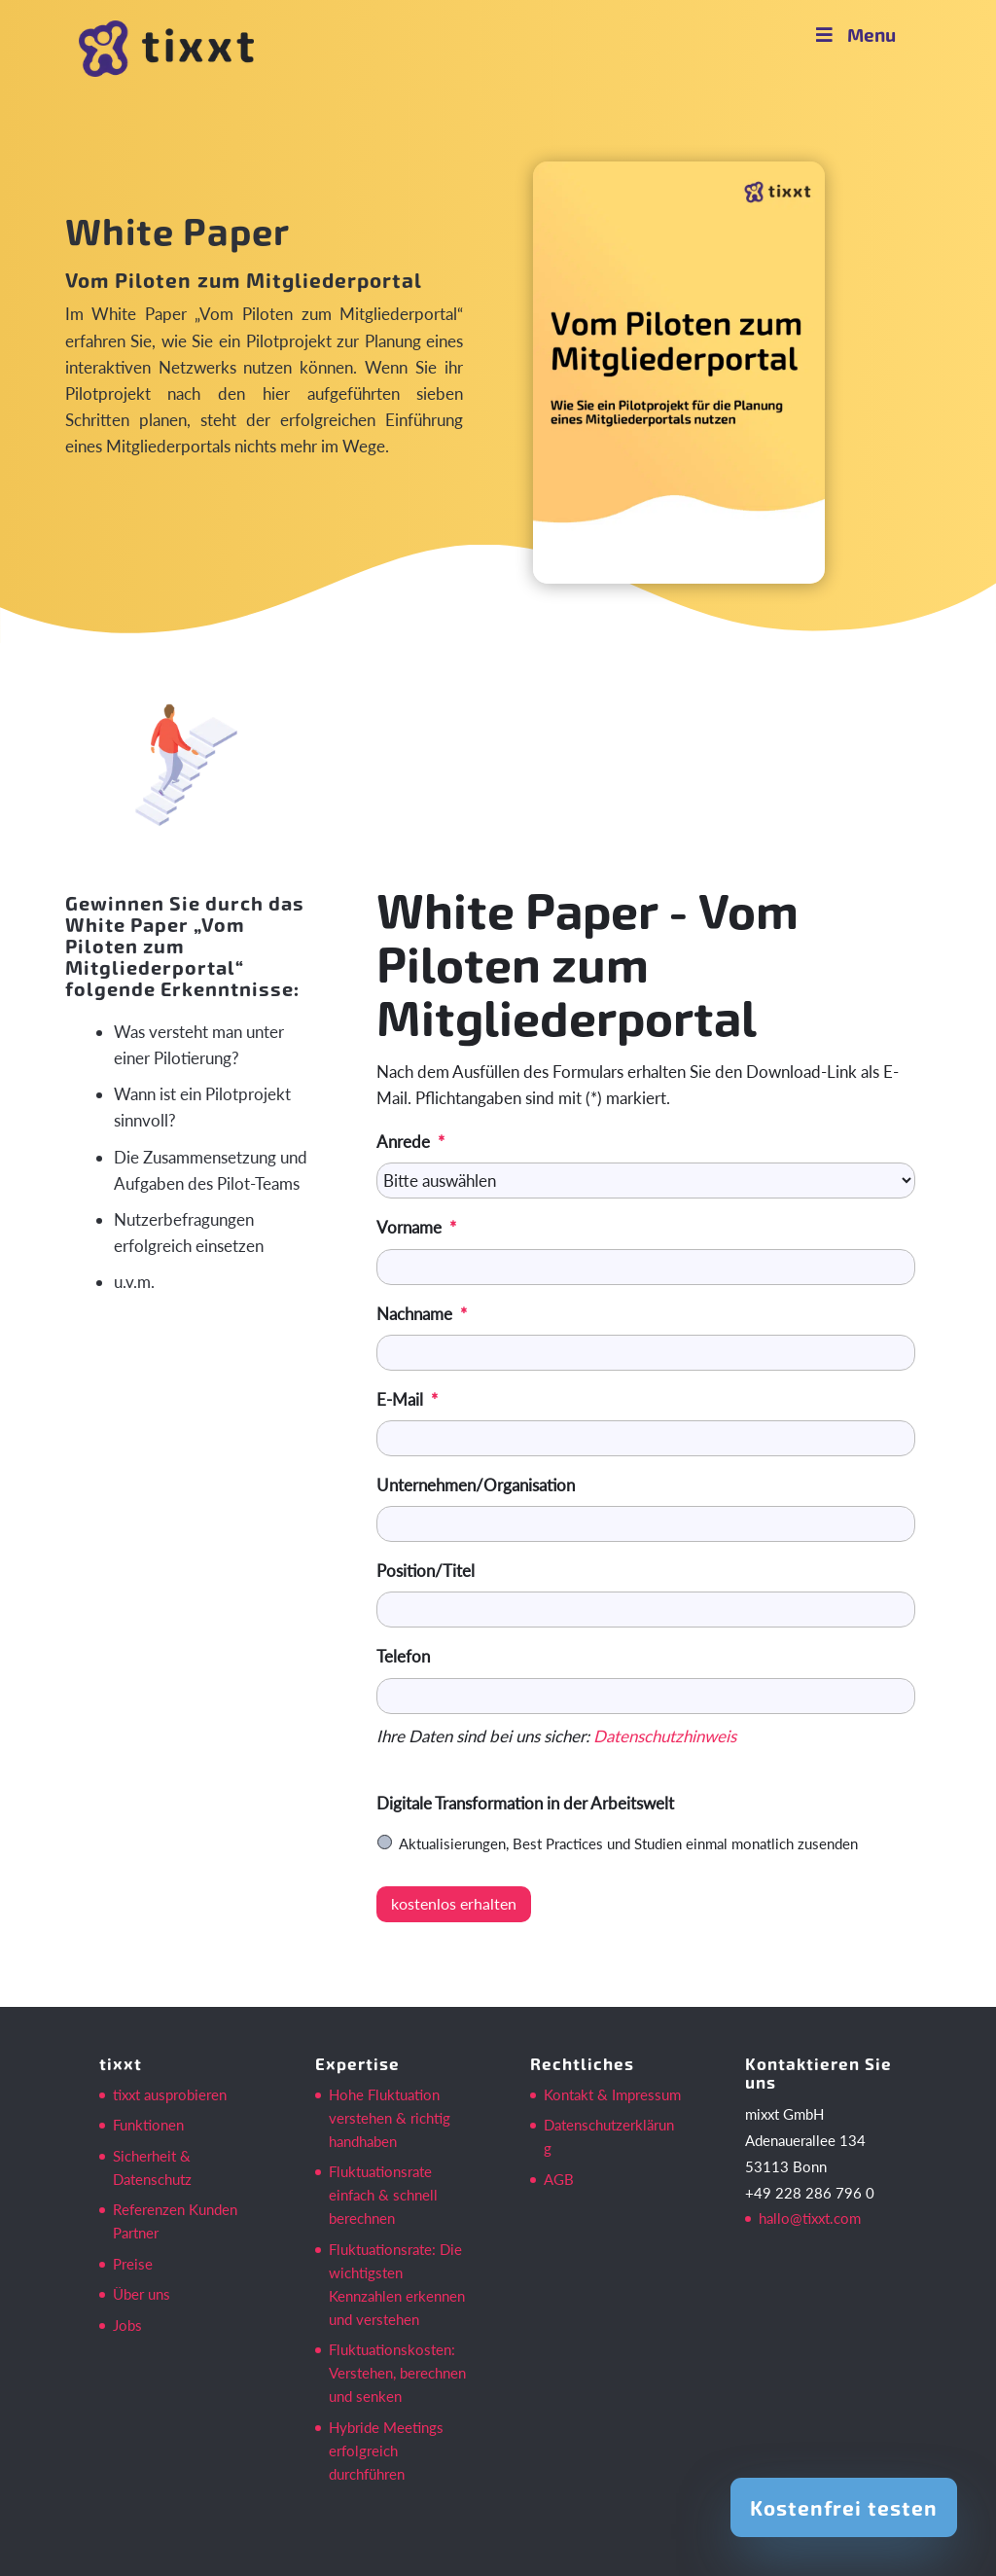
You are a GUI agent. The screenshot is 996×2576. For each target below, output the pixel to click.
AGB (559, 2179)
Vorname (416, 1227)
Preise (133, 2263)
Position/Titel (425, 1570)
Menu (854, 34)
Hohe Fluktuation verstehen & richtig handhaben (389, 2118)
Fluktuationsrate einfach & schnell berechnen (383, 2195)
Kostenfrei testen (844, 2507)
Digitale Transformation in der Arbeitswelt (525, 1803)
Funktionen (148, 2124)
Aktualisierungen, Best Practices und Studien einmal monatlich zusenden (628, 1843)
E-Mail (407, 1399)
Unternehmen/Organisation (475, 1485)
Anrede (410, 1141)
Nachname (421, 1314)
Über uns (141, 2294)
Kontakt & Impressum (612, 2094)
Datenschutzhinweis (664, 1736)
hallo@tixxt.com (810, 2218)
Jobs (127, 2325)
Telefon (403, 1656)
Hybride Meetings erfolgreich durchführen (386, 2450)
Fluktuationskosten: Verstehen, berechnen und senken (397, 2373)
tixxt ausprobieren (170, 2094)
